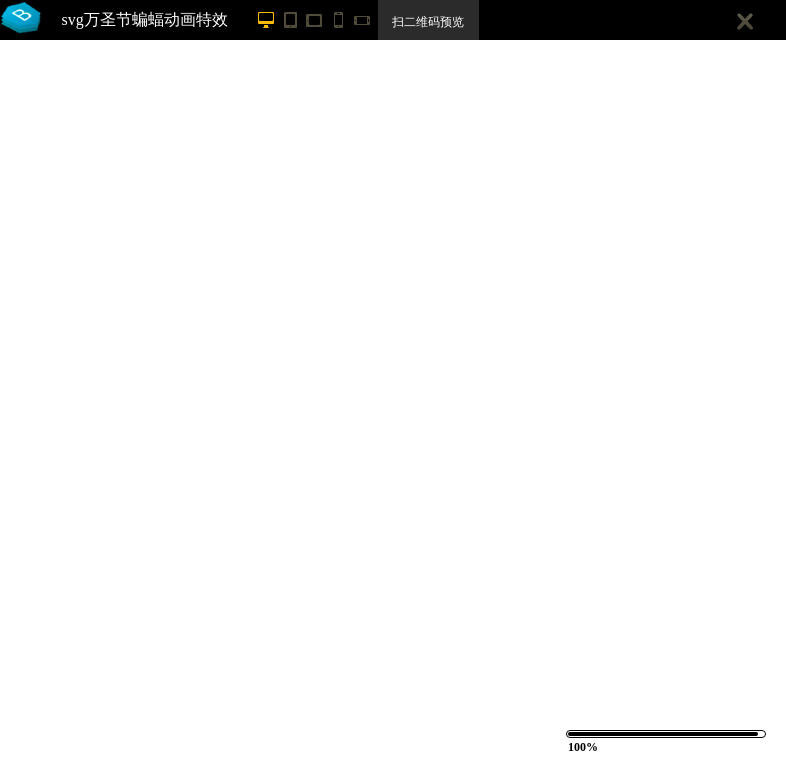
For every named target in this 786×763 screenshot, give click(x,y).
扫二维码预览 (428, 22)
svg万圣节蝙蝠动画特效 (145, 19)
